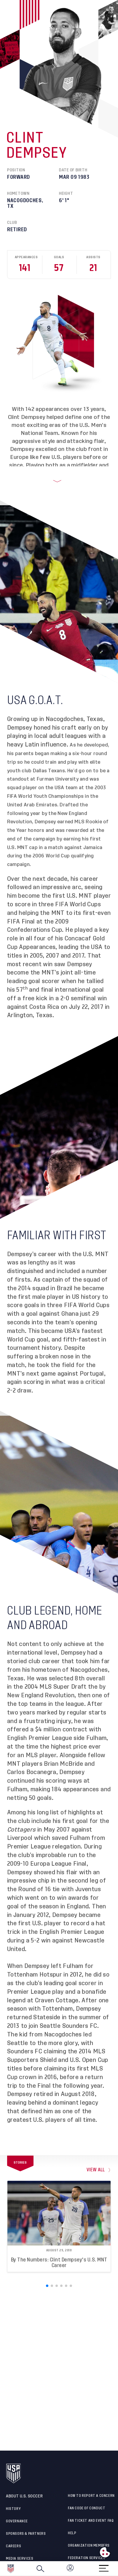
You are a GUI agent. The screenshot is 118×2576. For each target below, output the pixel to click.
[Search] (40, 2568)
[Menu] (103, 2566)
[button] (117, 2568)
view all (96, 2170)
